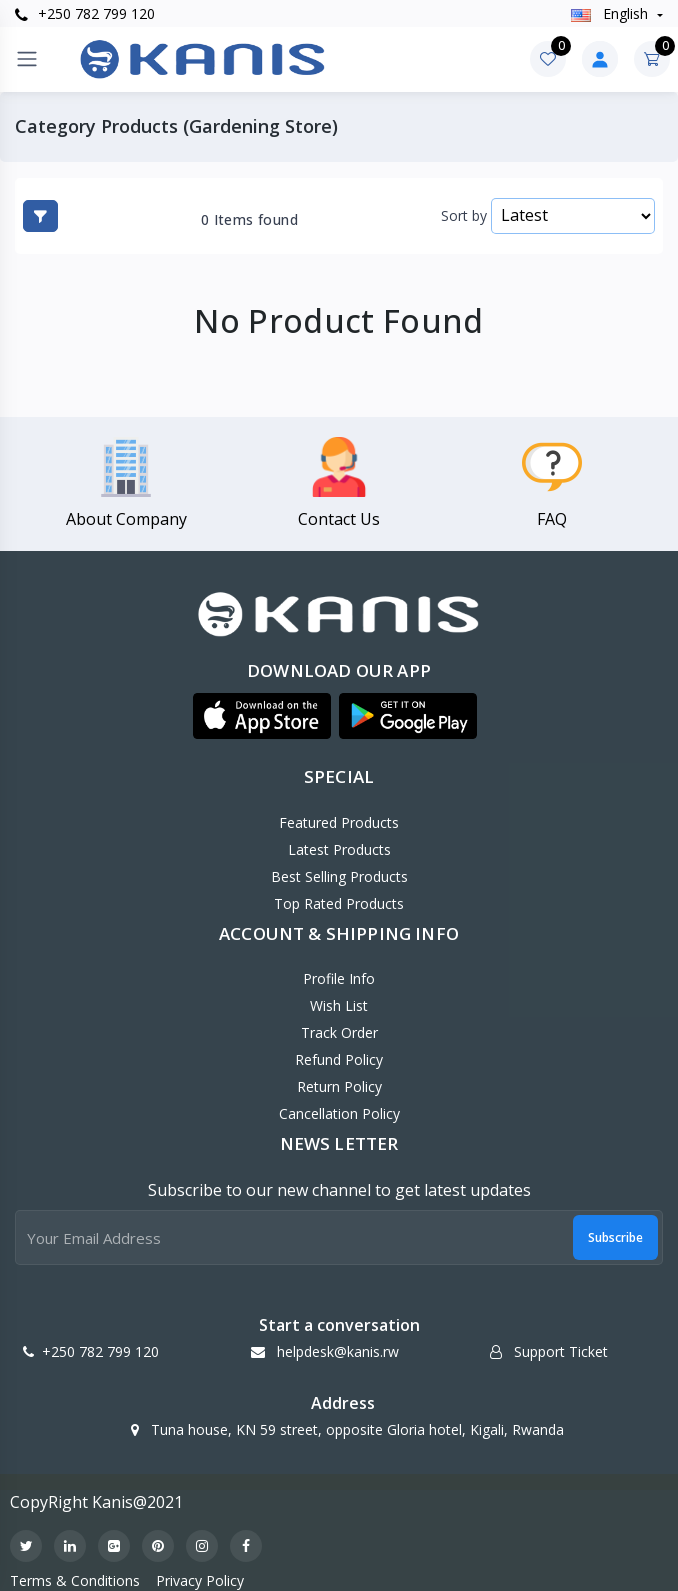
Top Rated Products (339, 903)
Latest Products (339, 849)
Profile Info (339, 978)
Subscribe (615, 1237)
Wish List (339, 1005)
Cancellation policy (339, 1113)
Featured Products (339, 822)
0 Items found (249, 220)
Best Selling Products (339, 876)
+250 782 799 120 (85, 13)
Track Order (339, 1032)
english (611, 13)
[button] (262, 716)
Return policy (339, 1086)
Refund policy (339, 1059)
